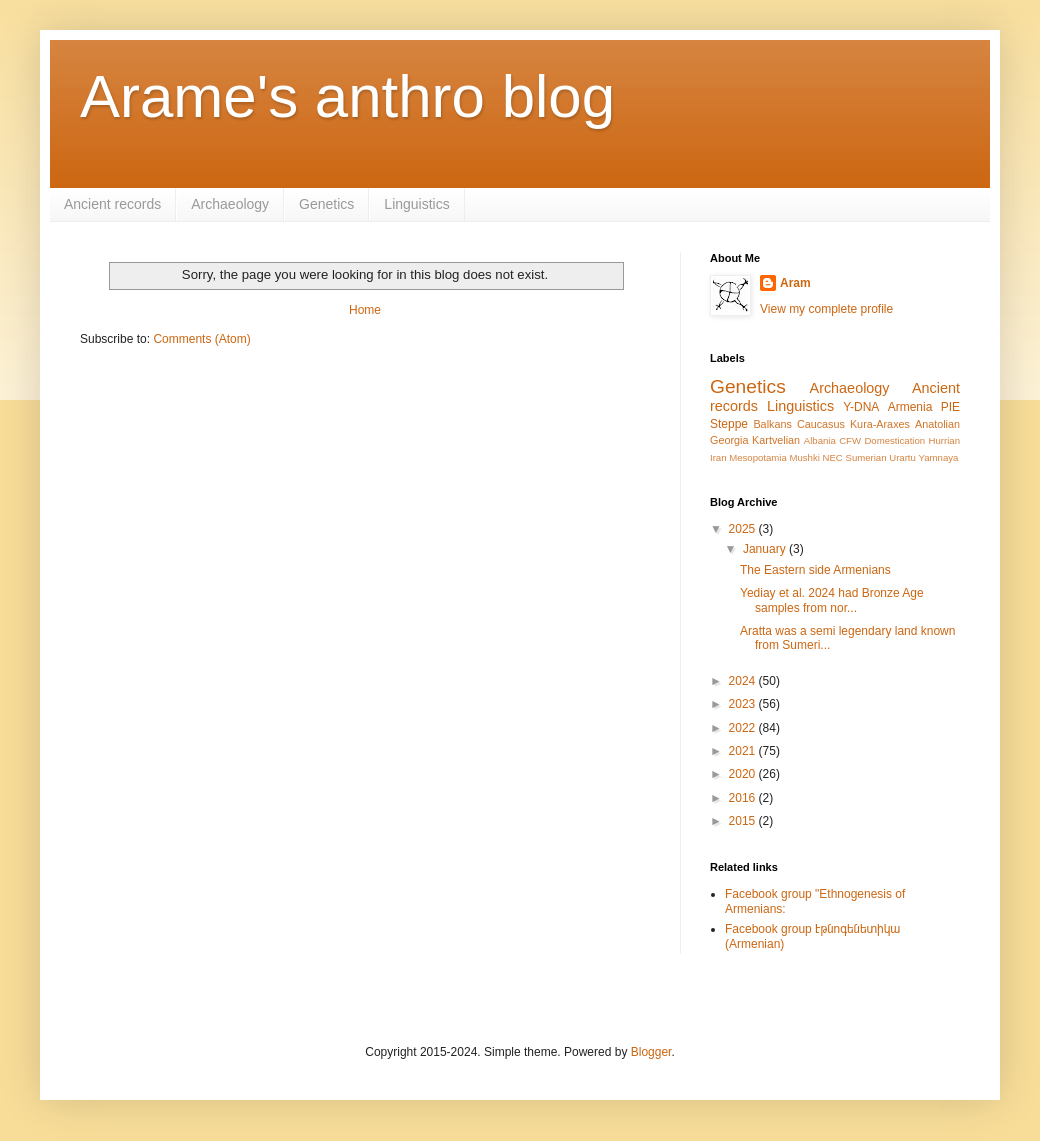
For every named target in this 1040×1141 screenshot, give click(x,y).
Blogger (651, 1052)
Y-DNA (861, 407)
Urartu (902, 457)
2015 (744, 821)
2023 (744, 704)
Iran (718, 457)
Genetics (326, 204)
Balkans (772, 424)
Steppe (729, 424)
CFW (850, 440)
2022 (744, 728)
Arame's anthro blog (347, 96)
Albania (820, 440)
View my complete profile (826, 309)
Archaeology (230, 204)
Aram (795, 283)
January (766, 549)
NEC (833, 457)
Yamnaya (939, 457)
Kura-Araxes (880, 424)
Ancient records (112, 204)
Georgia (729, 440)
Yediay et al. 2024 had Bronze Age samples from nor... (832, 600)
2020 (744, 774)
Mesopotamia (758, 457)
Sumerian (865, 457)
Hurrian (944, 440)
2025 (744, 529)
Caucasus (821, 424)
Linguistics (416, 204)
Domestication (894, 440)
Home (365, 310)
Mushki (804, 457)
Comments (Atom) (201, 339)
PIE (950, 407)
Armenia (910, 407)
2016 (744, 798)
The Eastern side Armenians (815, 570)
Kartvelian (776, 440)
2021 (744, 751)
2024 (744, 681)
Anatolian (937, 424)
